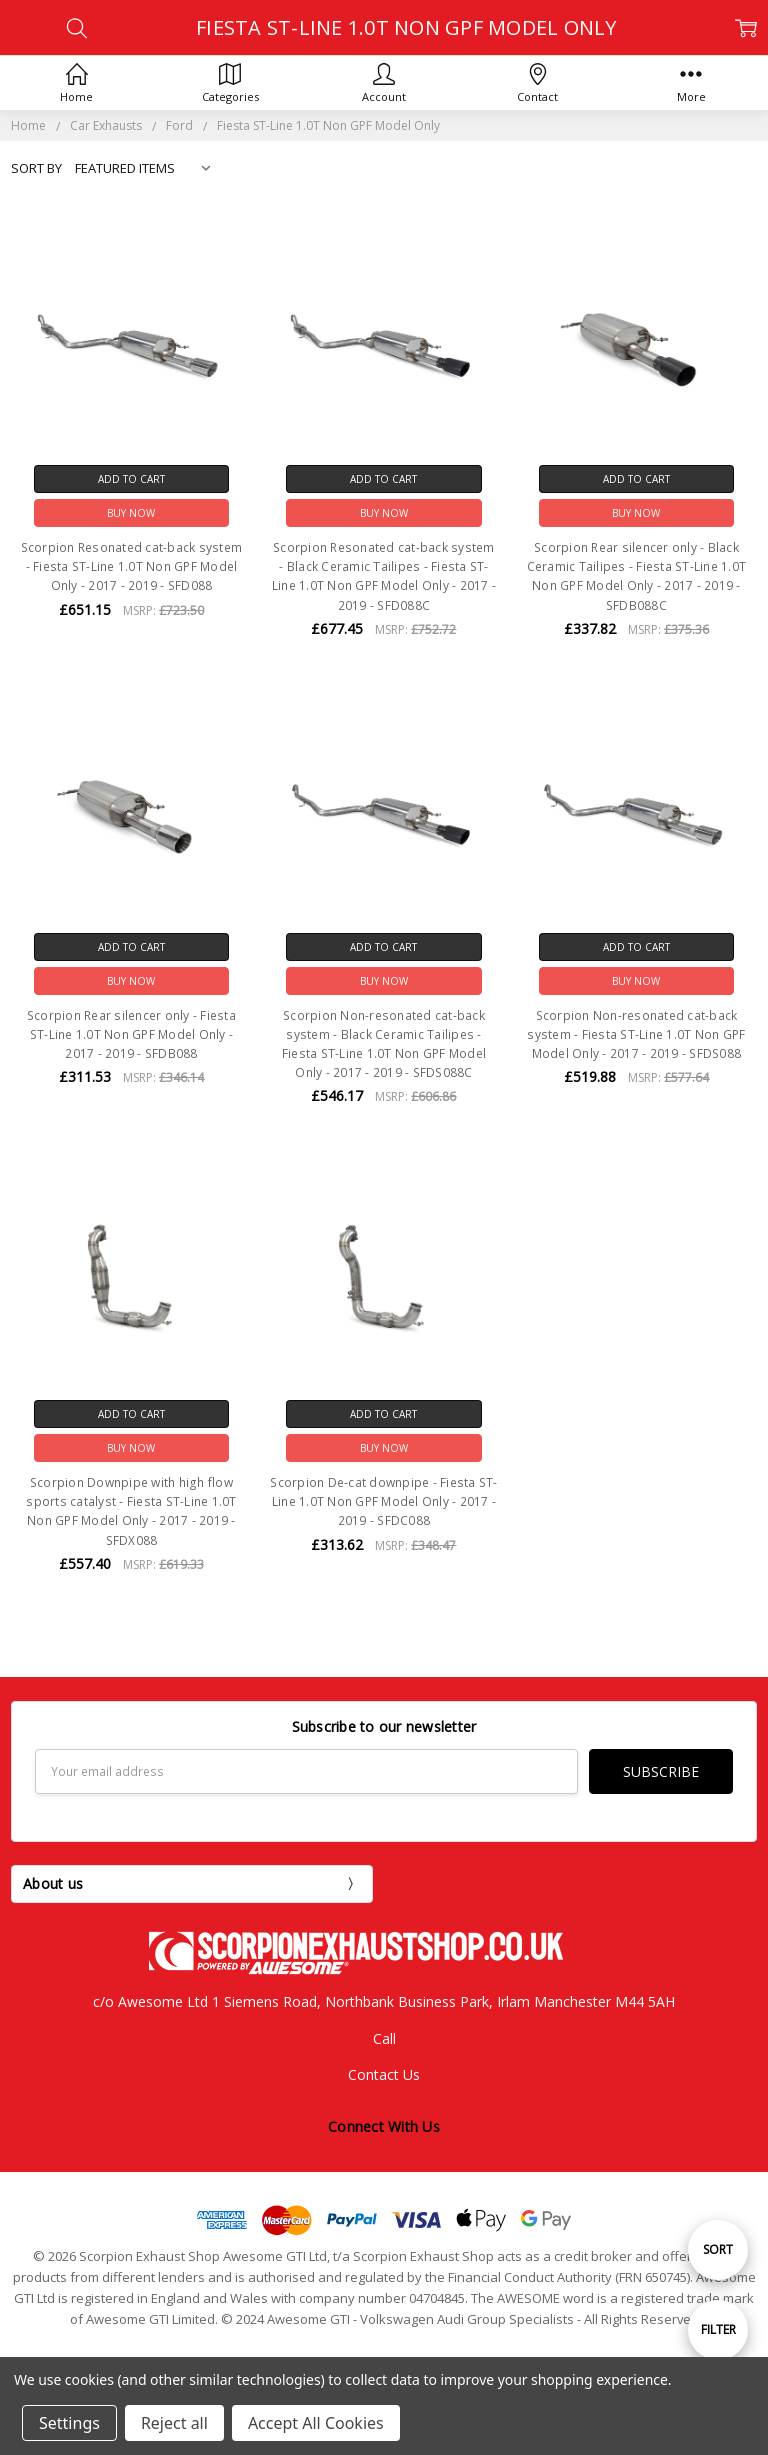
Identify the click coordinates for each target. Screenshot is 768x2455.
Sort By (36, 168)
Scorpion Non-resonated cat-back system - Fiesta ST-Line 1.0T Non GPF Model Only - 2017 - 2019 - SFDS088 (636, 1034)
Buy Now (131, 513)
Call (384, 2038)
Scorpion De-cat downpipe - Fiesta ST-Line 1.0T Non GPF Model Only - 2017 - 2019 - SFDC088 (383, 1501)
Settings (69, 2423)
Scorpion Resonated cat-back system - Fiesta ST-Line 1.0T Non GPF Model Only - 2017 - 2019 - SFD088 (132, 566)
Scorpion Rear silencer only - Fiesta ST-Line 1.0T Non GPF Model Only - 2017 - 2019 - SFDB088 (131, 1034)
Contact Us (384, 2074)
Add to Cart (131, 479)
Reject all (174, 2423)
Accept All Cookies (316, 2423)
